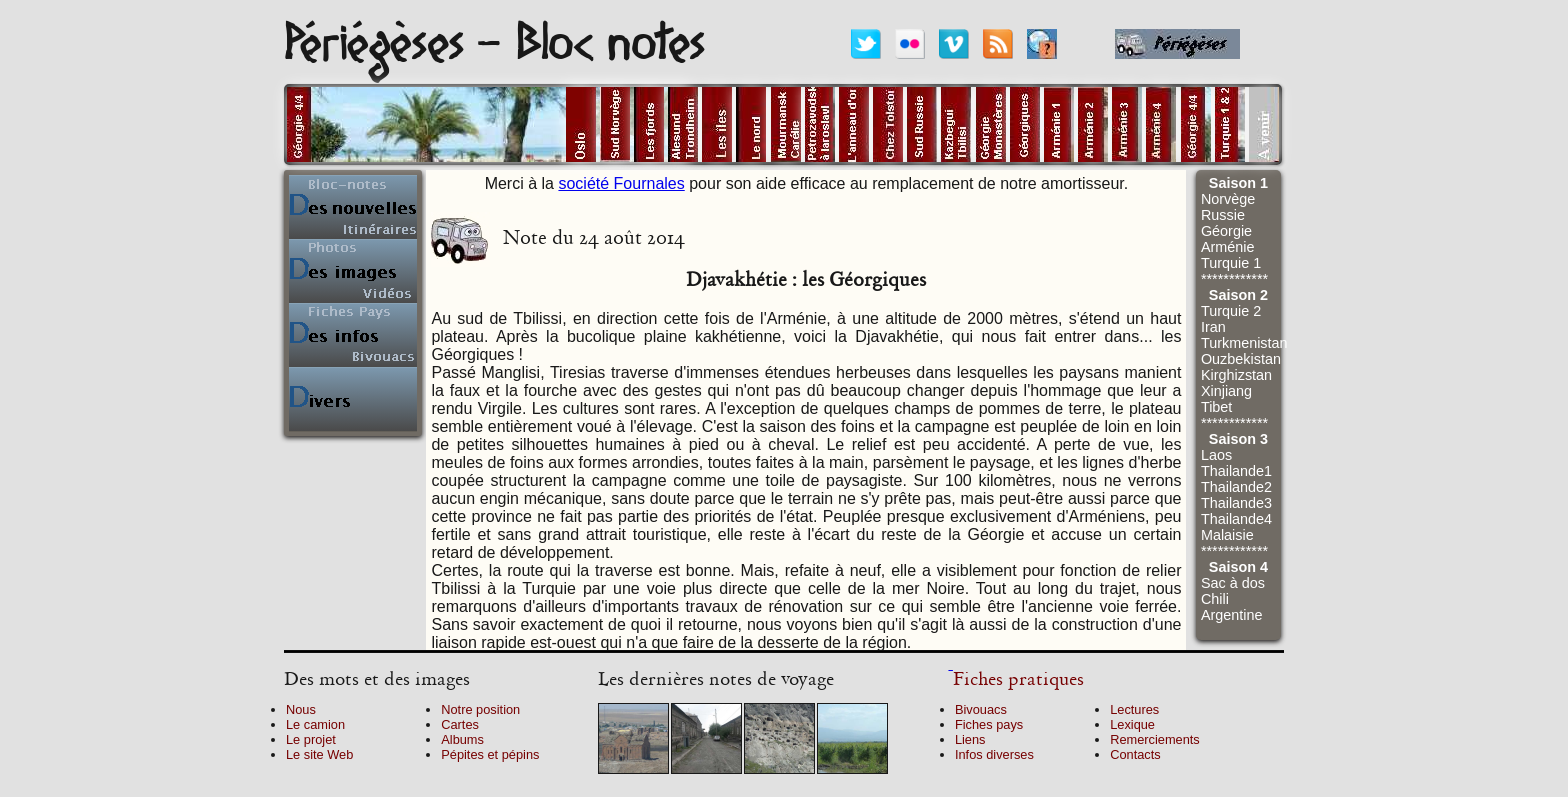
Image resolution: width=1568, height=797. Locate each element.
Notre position (480, 709)
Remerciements (1155, 739)
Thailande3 (1236, 503)
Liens (970, 739)
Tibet (1216, 407)
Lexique (1132, 724)
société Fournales (621, 183)
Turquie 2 (1231, 311)
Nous (301, 709)
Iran (1213, 327)
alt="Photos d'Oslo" (581, 124)
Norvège (1228, 199)
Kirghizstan (1236, 375)
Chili (1215, 599)
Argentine (1232, 615)
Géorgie (1226, 231)
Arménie (1228, 247)
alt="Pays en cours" (487, 124)
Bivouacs (981, 709)
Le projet (311, 739)
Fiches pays (989, 724)
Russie (1223, 215)
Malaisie (1227, 535)
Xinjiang (1226, 391)
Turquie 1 (1231, 263)
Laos (1216, 455)
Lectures (1134, 709)
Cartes (460, 724)
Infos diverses (994, 754)
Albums (462, 739)
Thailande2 (1236, 487)
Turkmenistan (1244, 343)
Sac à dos (1233, 583)
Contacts (1135, 754)
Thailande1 (1236, 471)
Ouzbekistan (1241, 359)
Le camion (315, 724)
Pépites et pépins (490, 754)
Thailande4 (1236, 519)
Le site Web (319, 754)
